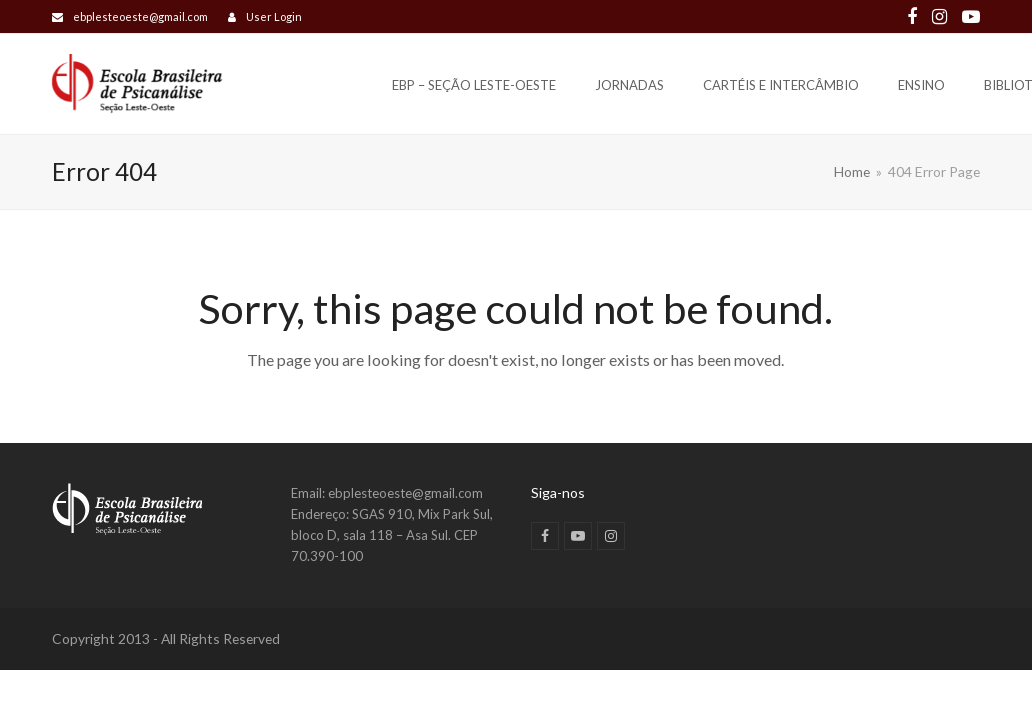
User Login (274, 16)
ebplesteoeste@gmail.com (140, 16)
